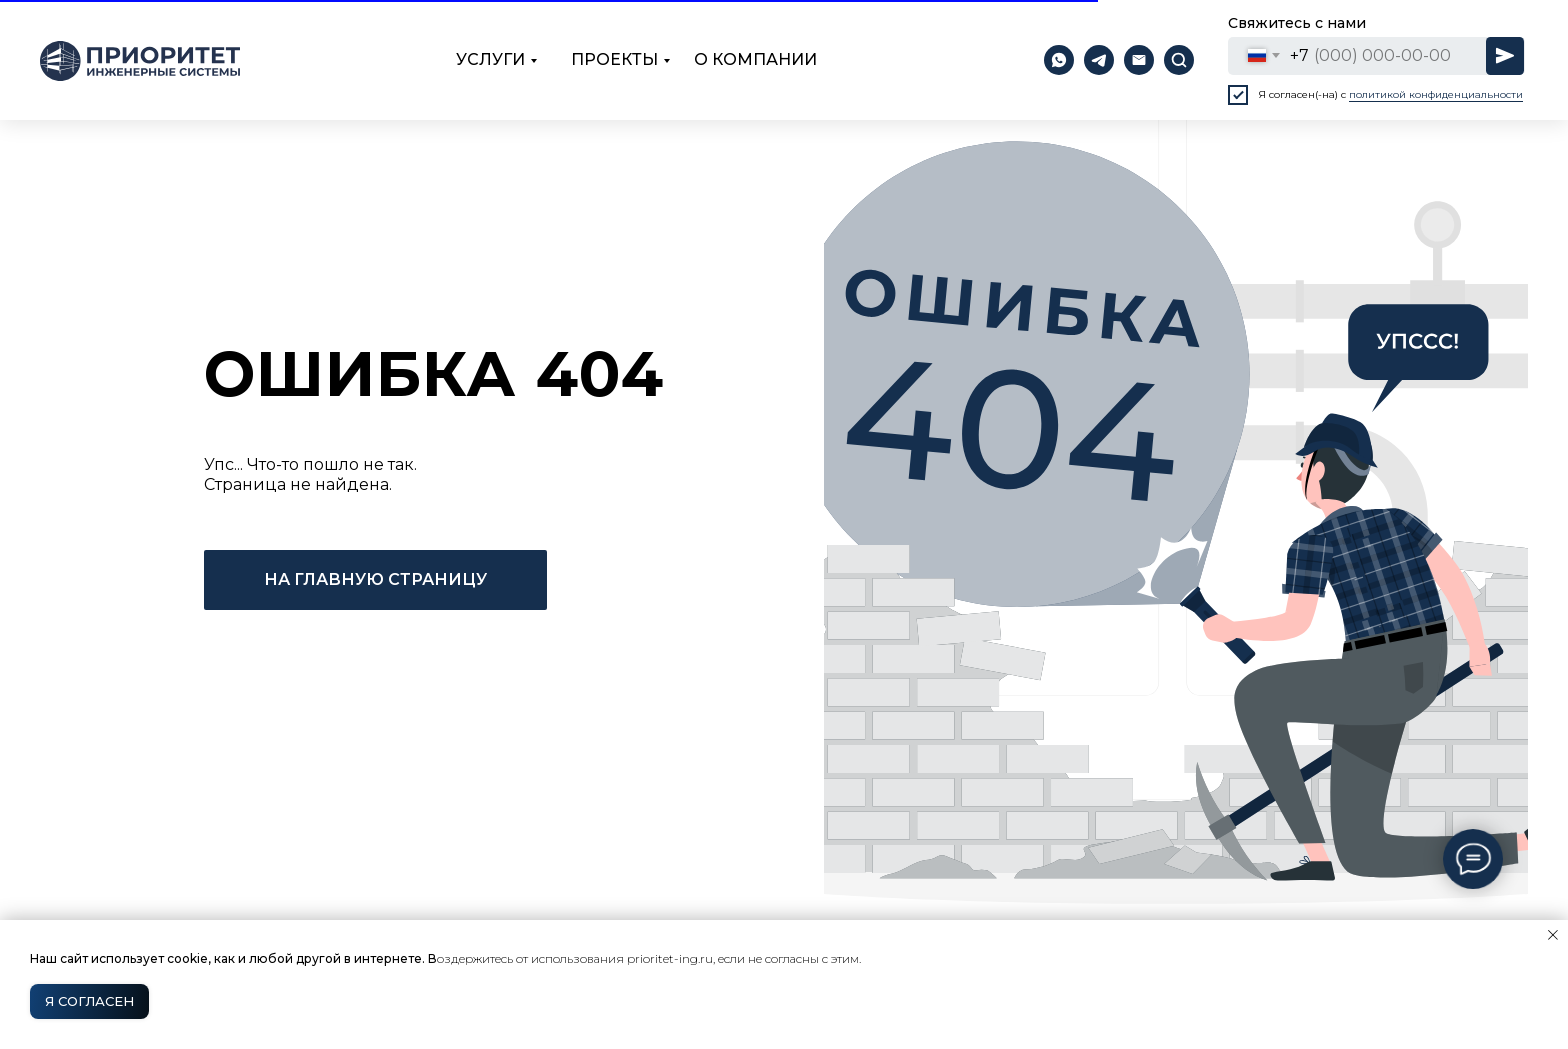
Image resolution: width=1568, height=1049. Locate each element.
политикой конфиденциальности (1436, 94)
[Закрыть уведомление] (1553, 935)
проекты (614, 59)
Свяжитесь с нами (1297, 23)
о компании (755, 59)
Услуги (490, 59)
